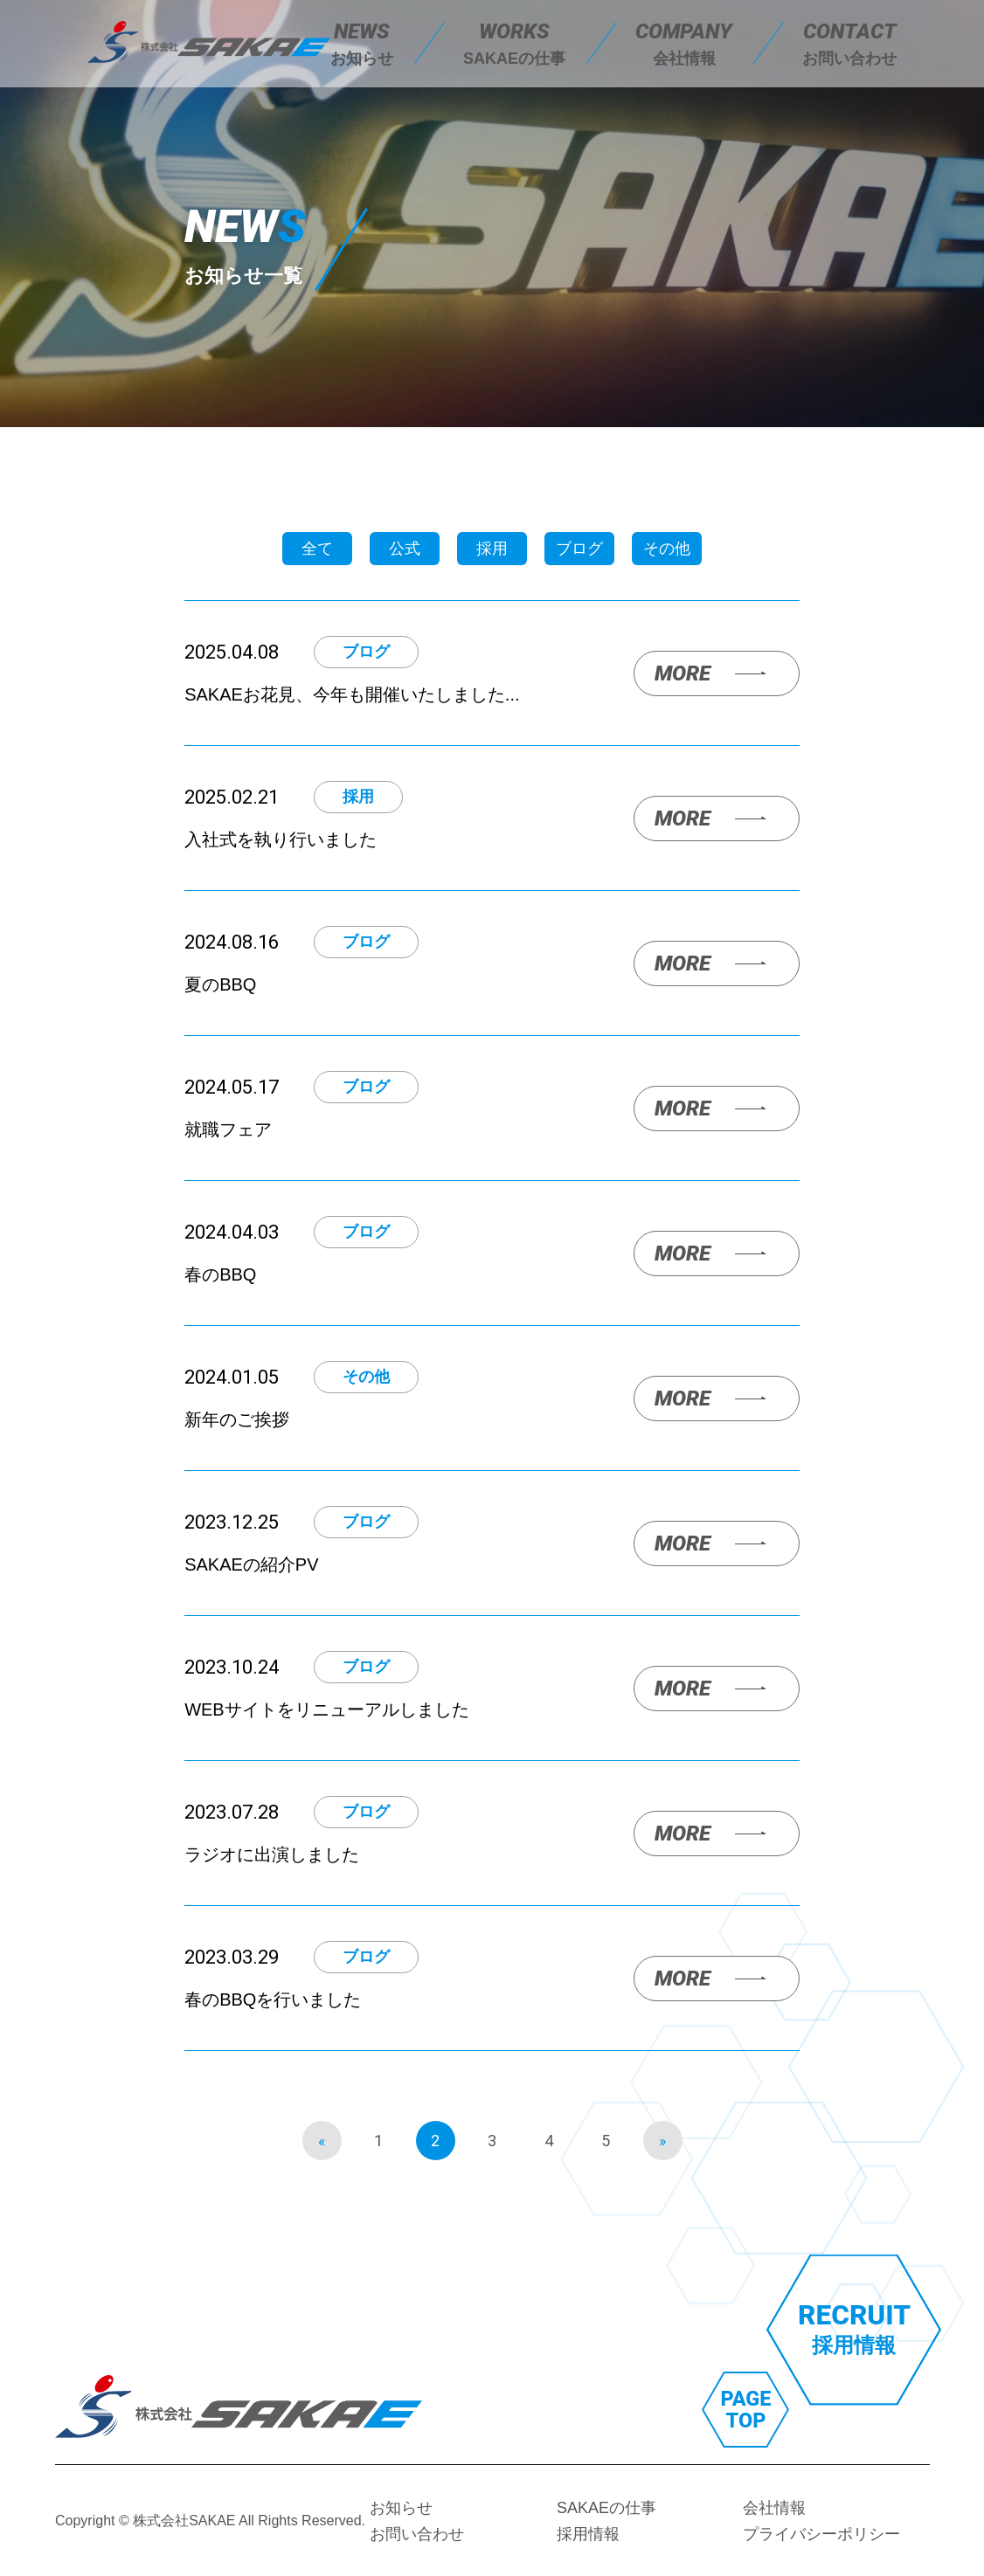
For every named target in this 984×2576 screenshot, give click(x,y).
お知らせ (401, 2508)
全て (317, 548)
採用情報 (587, 2534)
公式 (404, 548)
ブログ (579, 548)
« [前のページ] (321, 2140)
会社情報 (774, 2508)
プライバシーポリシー (821, 2534)
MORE (682, 673)
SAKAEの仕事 (605, 2508)
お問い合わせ (417, 2534)
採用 (492, 548)
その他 (666, 548)
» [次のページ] (662, 2140)
